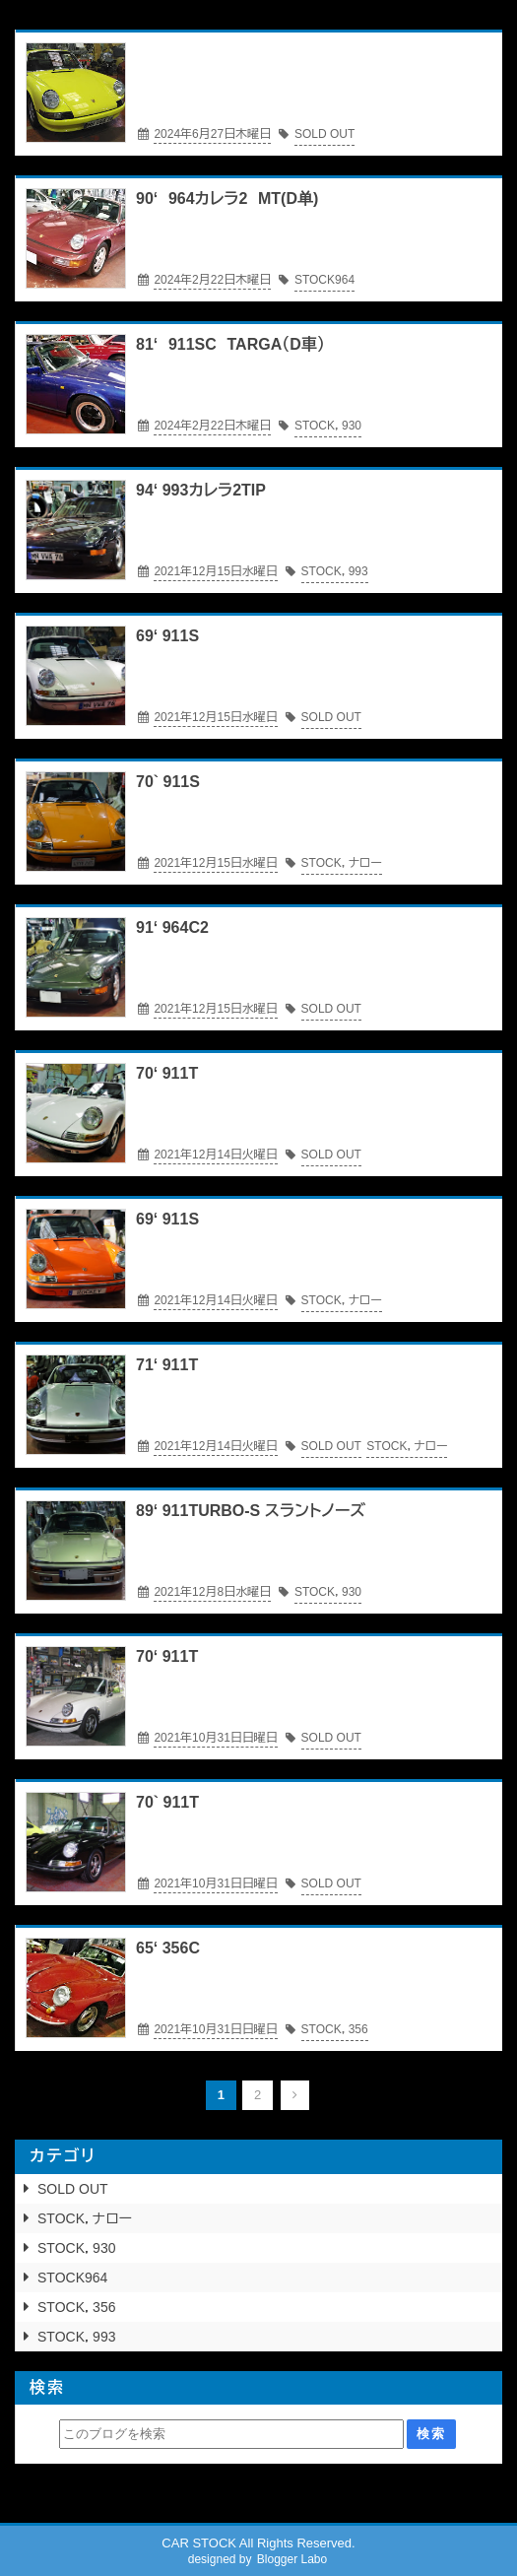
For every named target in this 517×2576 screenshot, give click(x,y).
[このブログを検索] (231, 2434)
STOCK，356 (76, 2307)
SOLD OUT (72, 2189)
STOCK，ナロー (84, 2218)
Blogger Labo (292, 2559)
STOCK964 (72, 2277)
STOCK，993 (76, 2337)
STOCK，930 (76, 2248)
